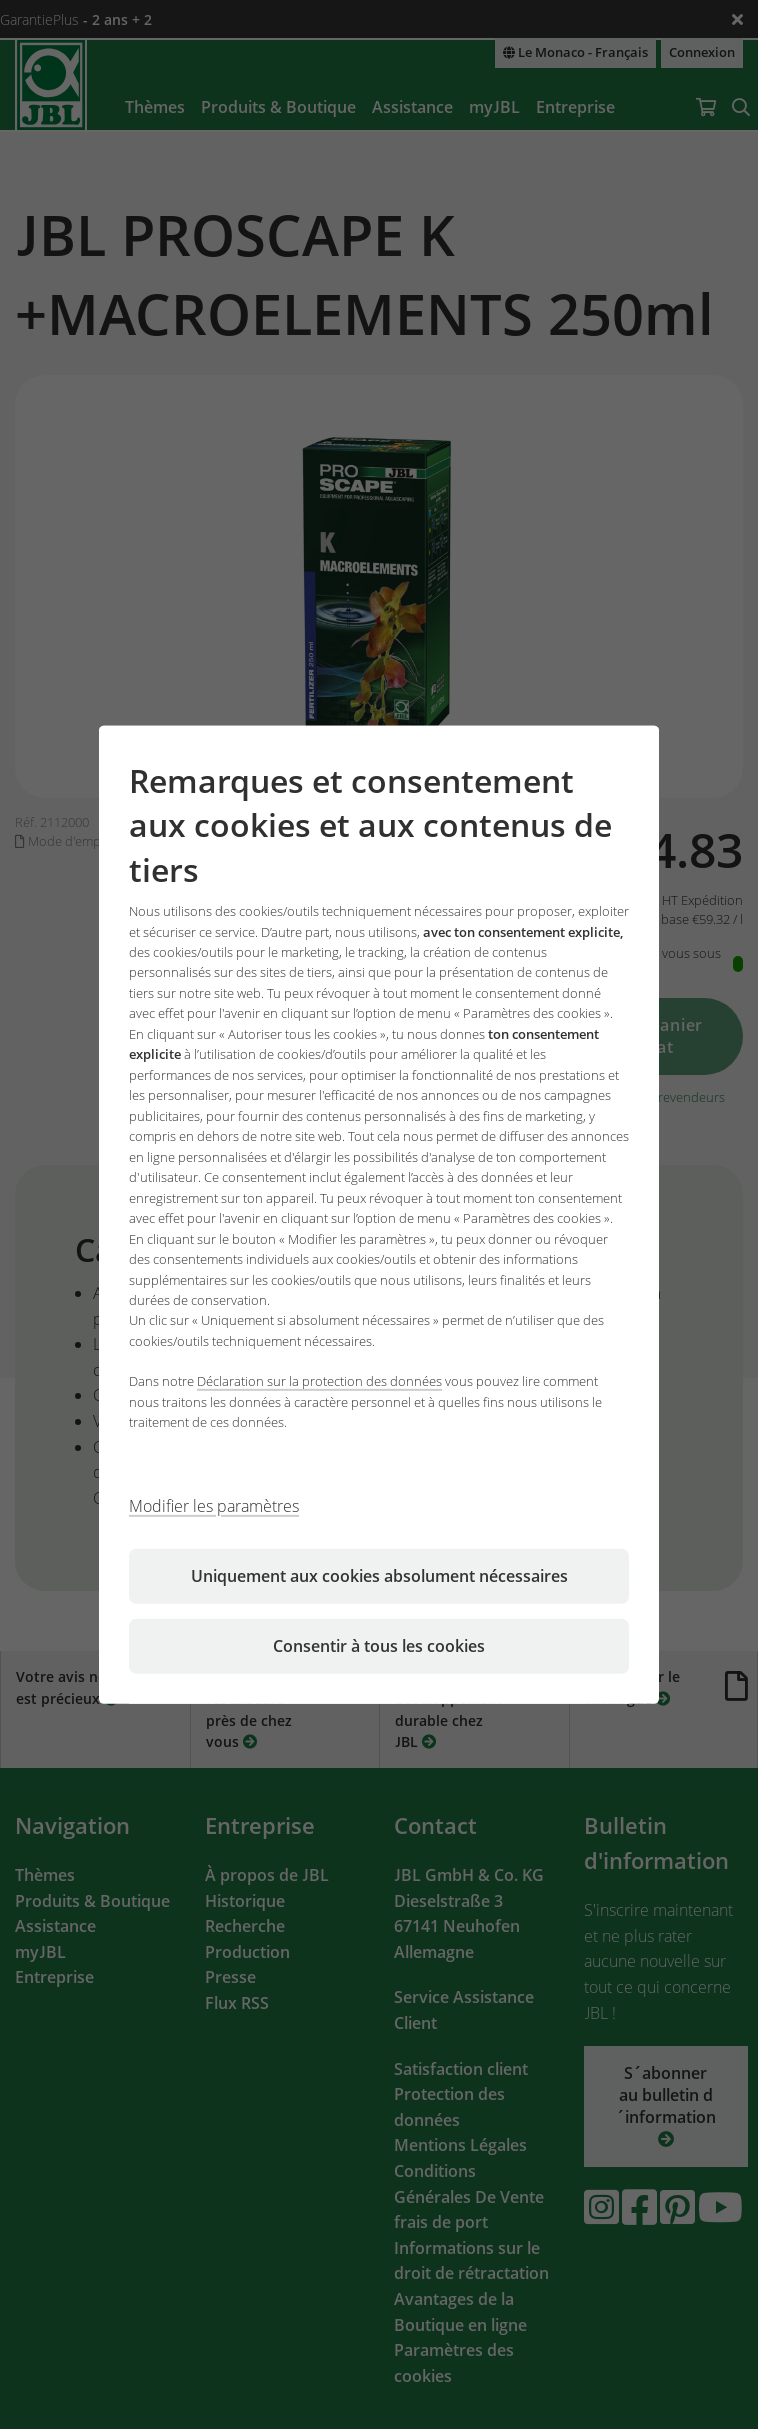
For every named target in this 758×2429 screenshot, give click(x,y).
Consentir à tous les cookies (379, 1646)
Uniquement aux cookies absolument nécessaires (379, 1576)
